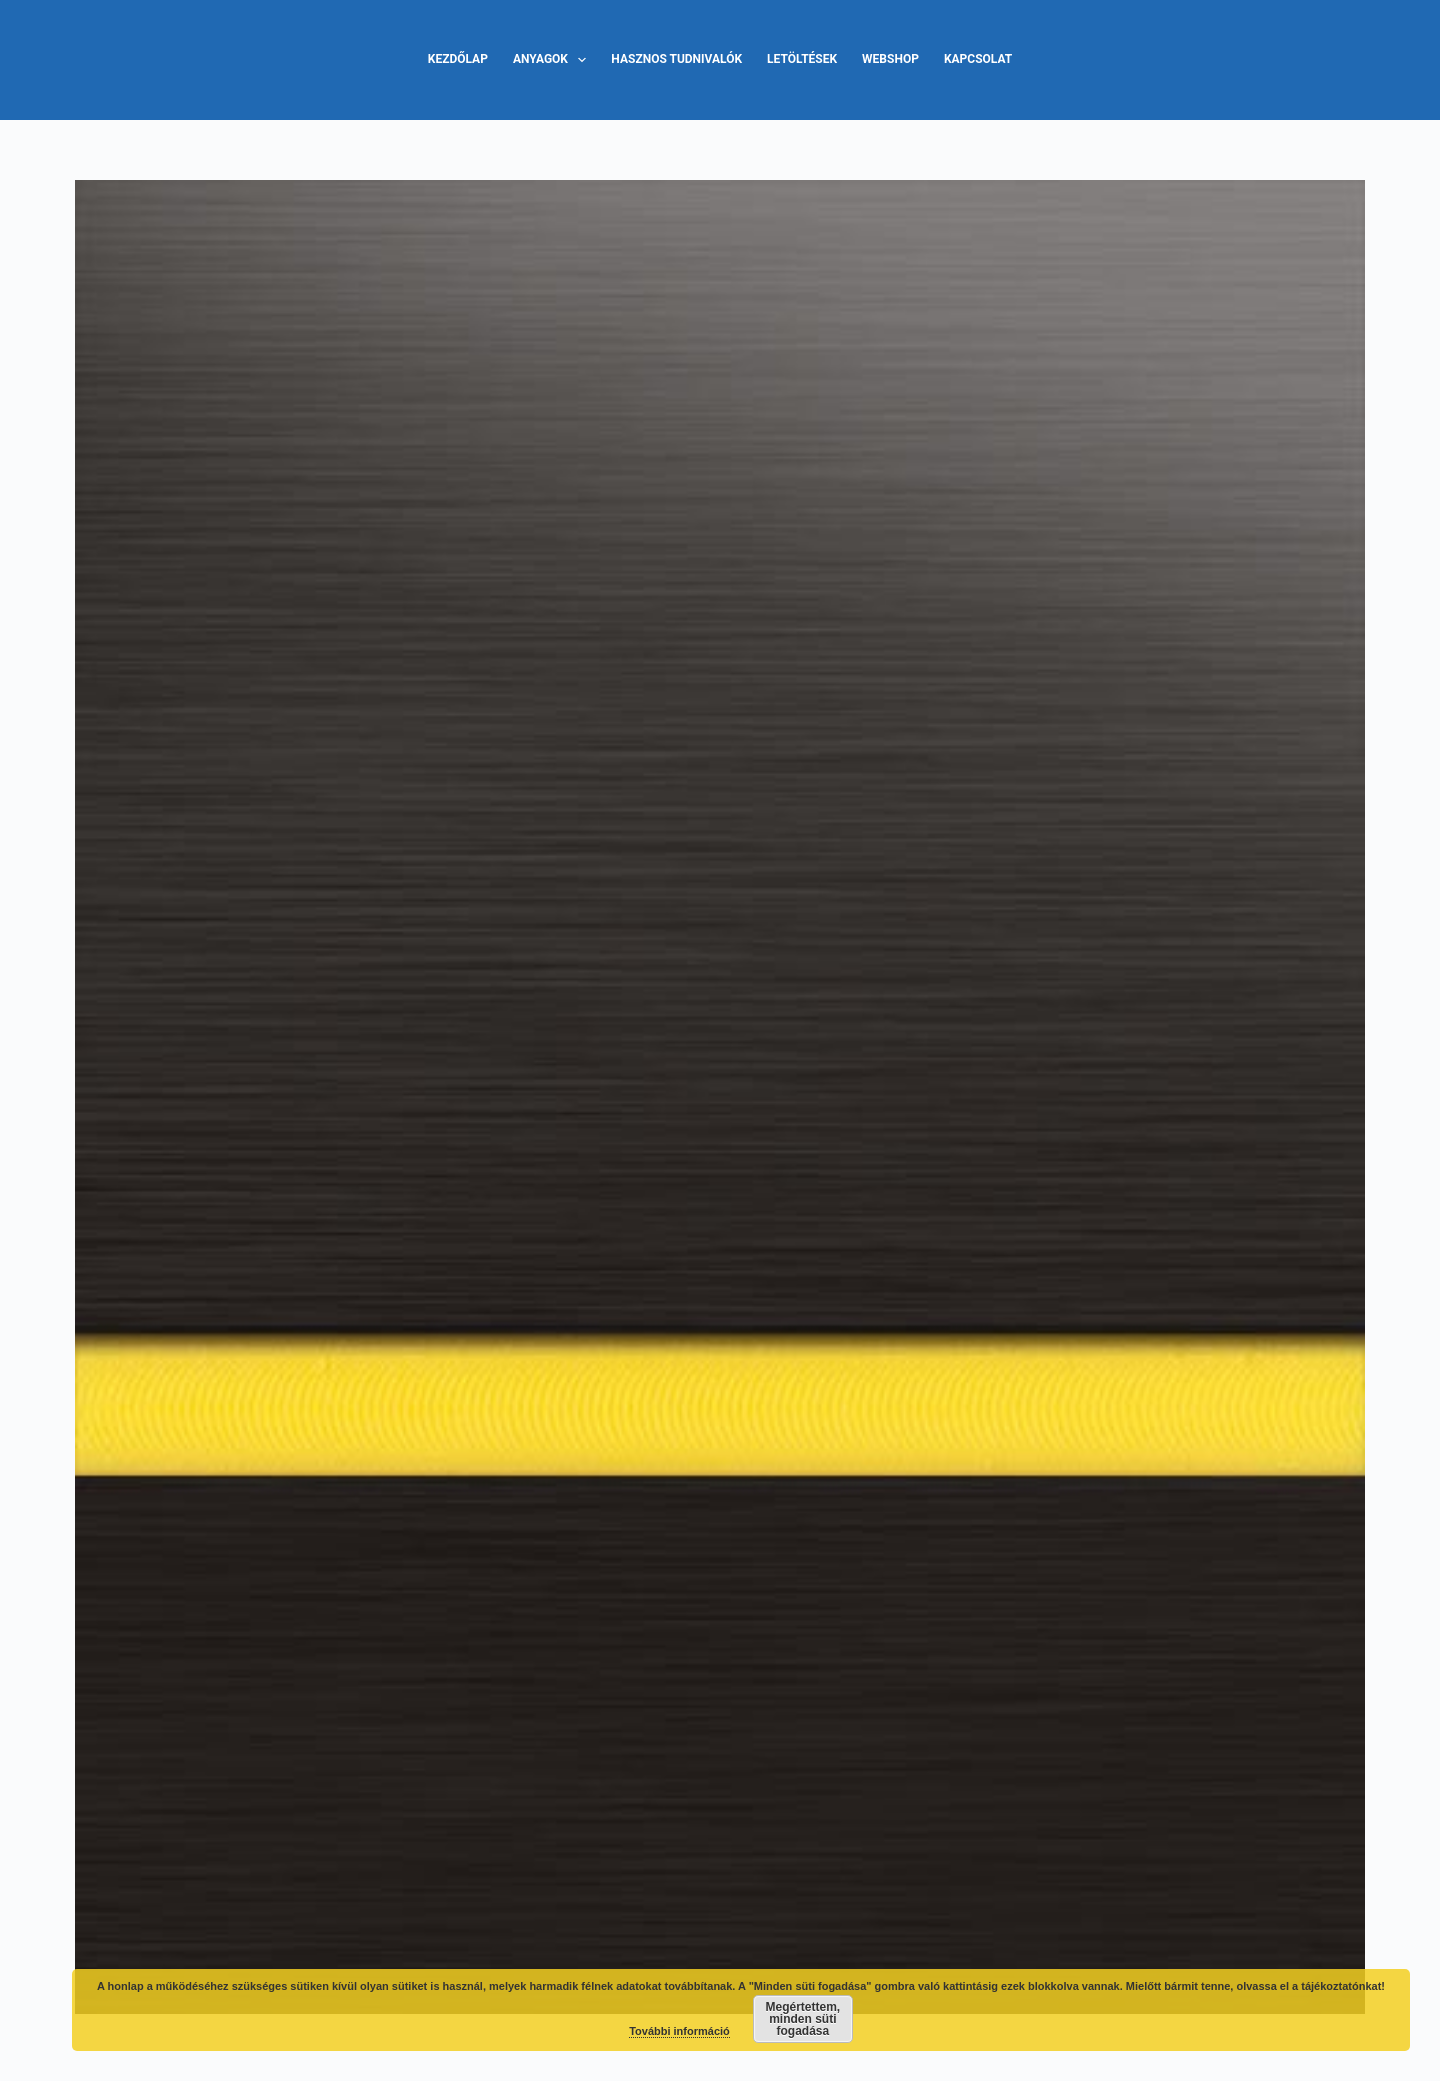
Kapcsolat (978, 59)
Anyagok (553, 60)
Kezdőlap (458, 59)
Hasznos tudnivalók (676, 59)
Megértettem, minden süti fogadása (803, 2019)
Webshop (890, 59)
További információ (679, 2031)
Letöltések (802, 59)
